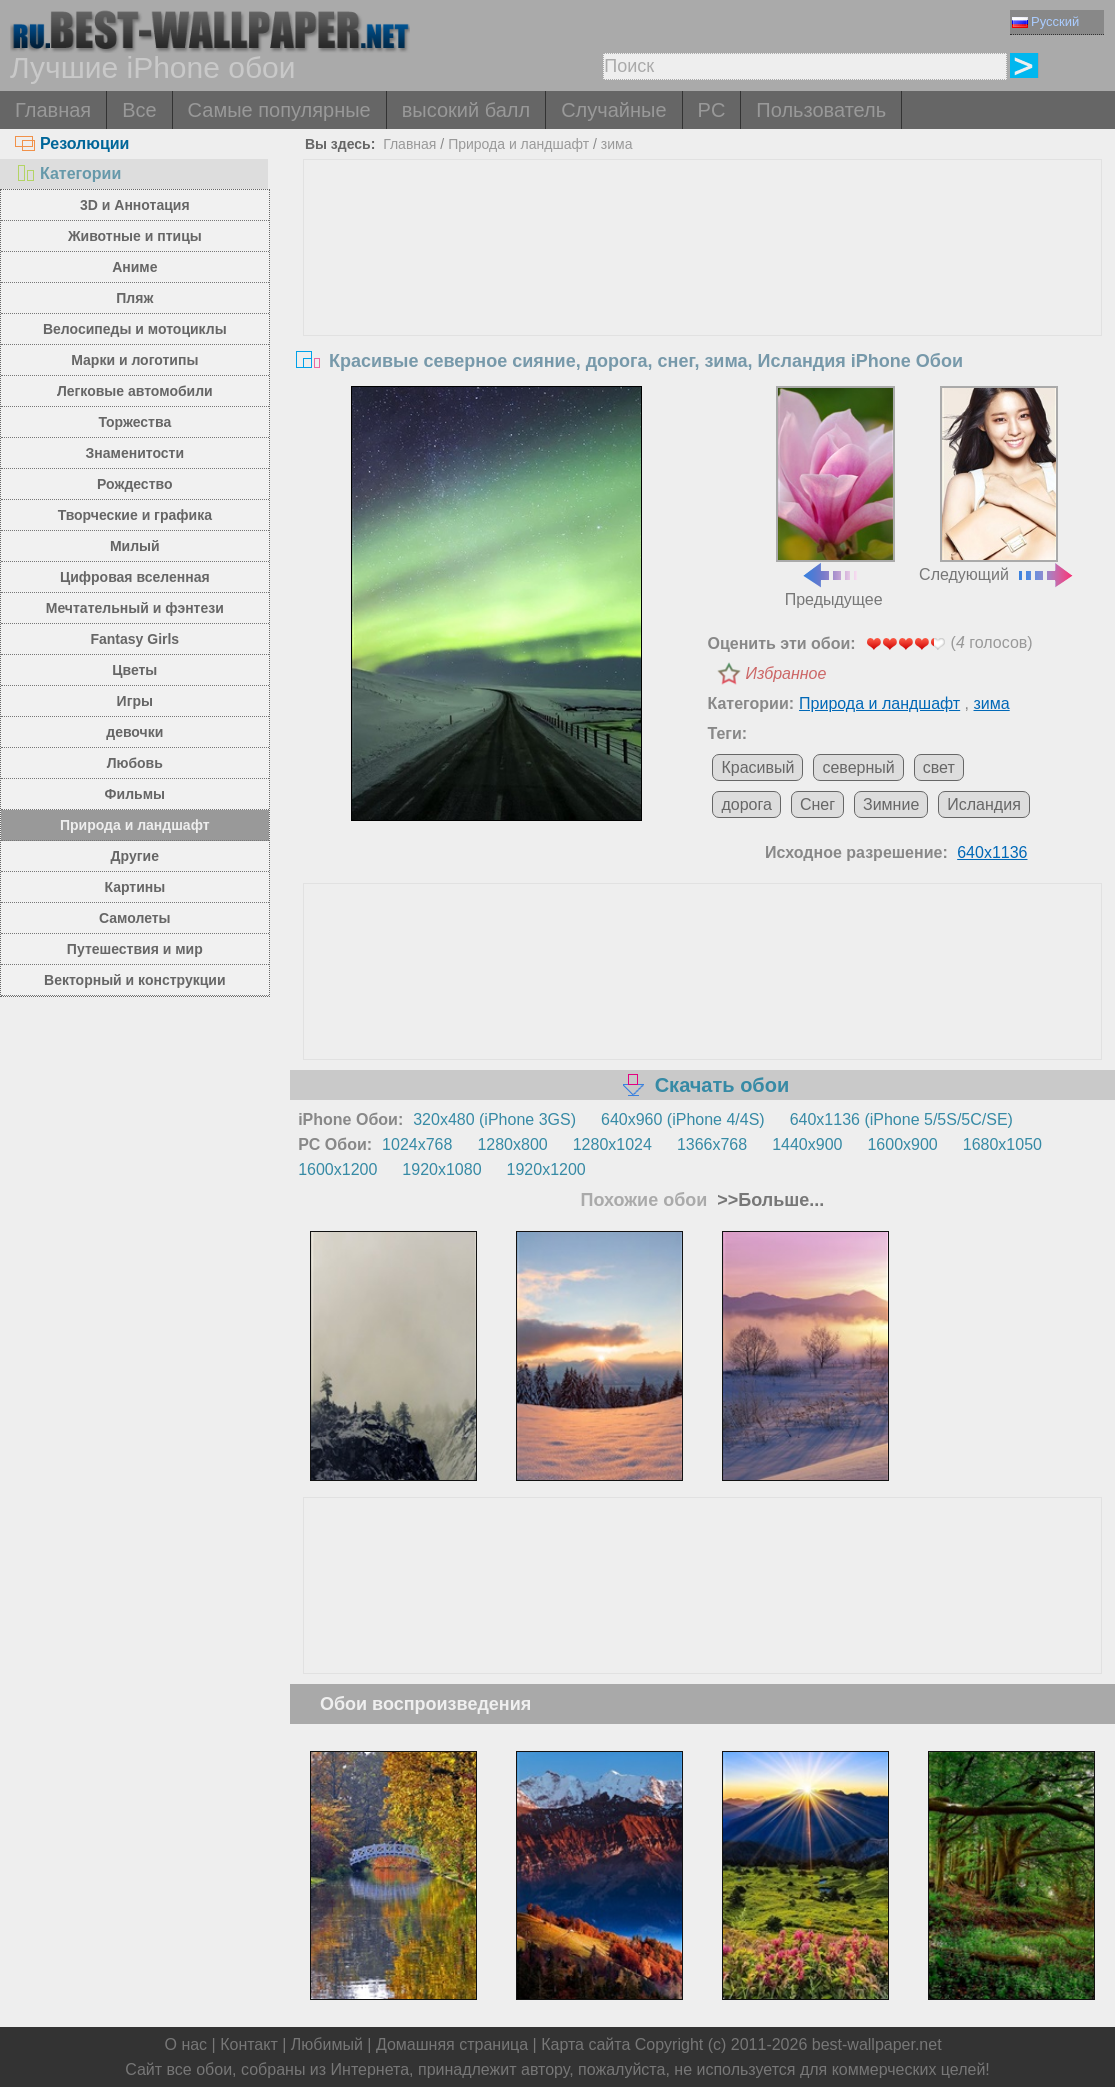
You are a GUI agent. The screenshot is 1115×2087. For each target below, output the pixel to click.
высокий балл (466, 110)
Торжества (134, 422)
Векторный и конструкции (135, 980)
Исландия (984, 804)
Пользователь (821, 110)
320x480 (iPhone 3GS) (494, 1119)
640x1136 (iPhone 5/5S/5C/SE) (901, 1119)
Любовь (135, 763)
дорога (746, 804)
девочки (134, 732)
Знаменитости (135, 453)
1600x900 (902, 1144)
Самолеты (135, 918)
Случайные (613, 110)
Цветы (134, 670)
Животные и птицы (135, 236)
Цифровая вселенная (135, 577)
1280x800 (512, 1144)
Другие (135, 856)
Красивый (757, 767)
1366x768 (712, 1144)
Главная (53, 110)
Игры (135, 701)
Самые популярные (279, 110)
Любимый (327, 2044)
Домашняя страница (452, 2044)
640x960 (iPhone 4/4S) (683, 1119)
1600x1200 (337, 1169)
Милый (135, 546)
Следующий (997, 484)
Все (139, 110)
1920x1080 (441, 1169)
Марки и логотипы (134, 360)
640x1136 (992, 852)
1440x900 (807, 1144)
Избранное (785, 673)
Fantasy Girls (134, 639)
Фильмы (135, 794)
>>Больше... (768, 1200)
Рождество (134, 484)
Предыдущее (835, 497)
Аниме (134, 267)
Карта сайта (585, 2044)
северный (858, 767)
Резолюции (72, 143)
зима (617, 144)
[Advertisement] (702, 310)
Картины (134, 887)
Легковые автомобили (135, 391)
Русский (1045, 21)
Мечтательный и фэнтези (135, 608)
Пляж (134, 298)
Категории (68, 173)
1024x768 (417, 1144)
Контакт (249, 2044)
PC (712, 110)
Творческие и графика (135, 515)
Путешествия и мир (135, 949)
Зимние (891, 804)
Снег (817, 804)
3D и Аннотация (135, 205)
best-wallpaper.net (877, 2044)
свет (939, 767)
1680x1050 (1002, 1144)
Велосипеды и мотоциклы (135, 329)
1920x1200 (546, 1169)
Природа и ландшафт (135, 825)
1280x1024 (612, 1144)
